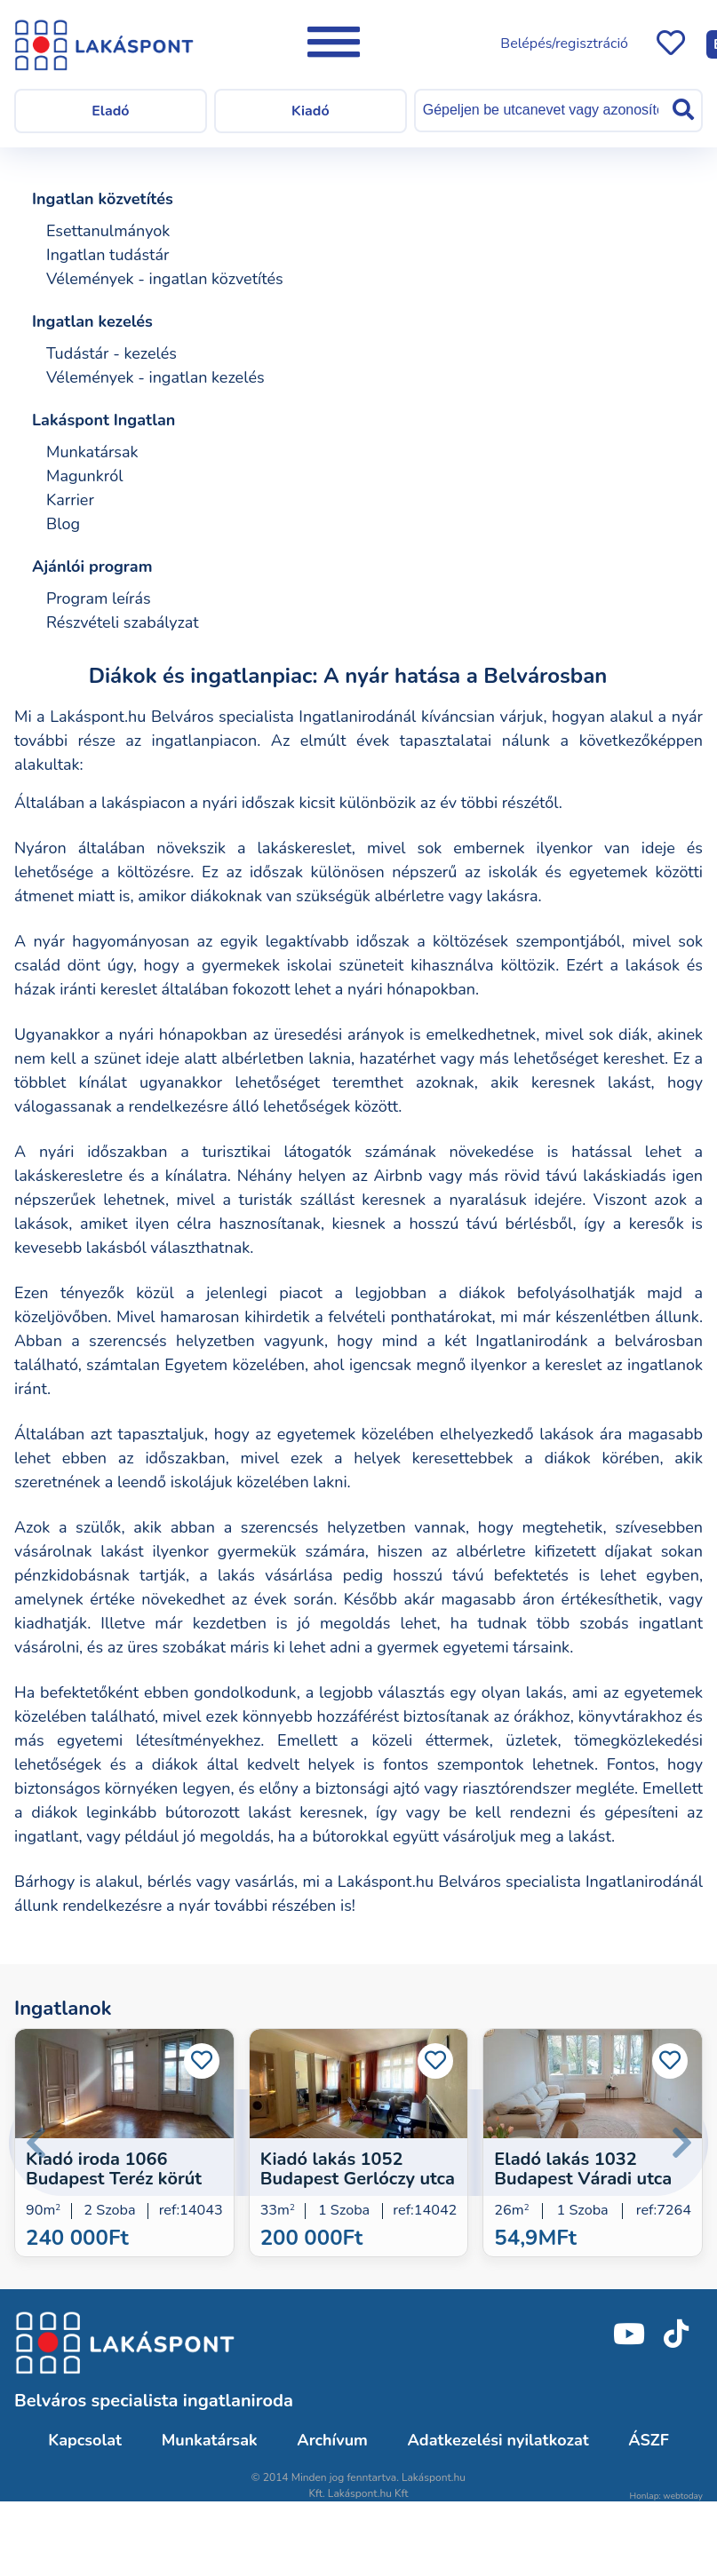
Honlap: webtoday (666, 2496)
